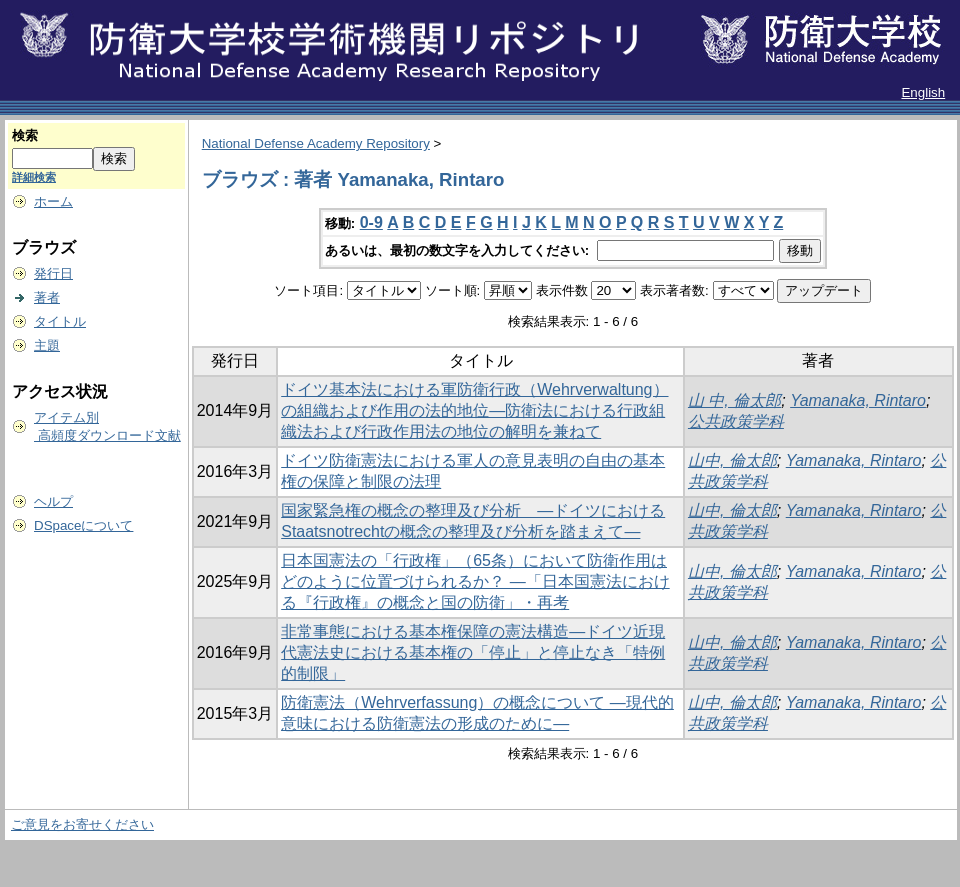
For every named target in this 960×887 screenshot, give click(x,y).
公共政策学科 (736, 421)
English (923, 92)
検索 (25, 135)
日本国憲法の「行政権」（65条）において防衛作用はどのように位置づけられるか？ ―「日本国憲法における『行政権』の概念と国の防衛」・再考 (475, 581)
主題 (47, 345)
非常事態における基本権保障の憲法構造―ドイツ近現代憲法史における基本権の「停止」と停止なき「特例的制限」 (473, 652)
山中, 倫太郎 (732, 460)
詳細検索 (34, 177)
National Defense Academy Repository (316, 143)
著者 (47, 297)
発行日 (53, 273)
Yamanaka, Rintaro (858, 400)
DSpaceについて (83, 525)
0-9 (371, 222)
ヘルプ (53, 501)
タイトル (60, 321)
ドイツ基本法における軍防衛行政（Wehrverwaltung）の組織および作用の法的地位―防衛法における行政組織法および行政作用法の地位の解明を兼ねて (474, 410)
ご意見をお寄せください (82, 824)
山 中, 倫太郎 (734, 400)
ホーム (53, 201)
